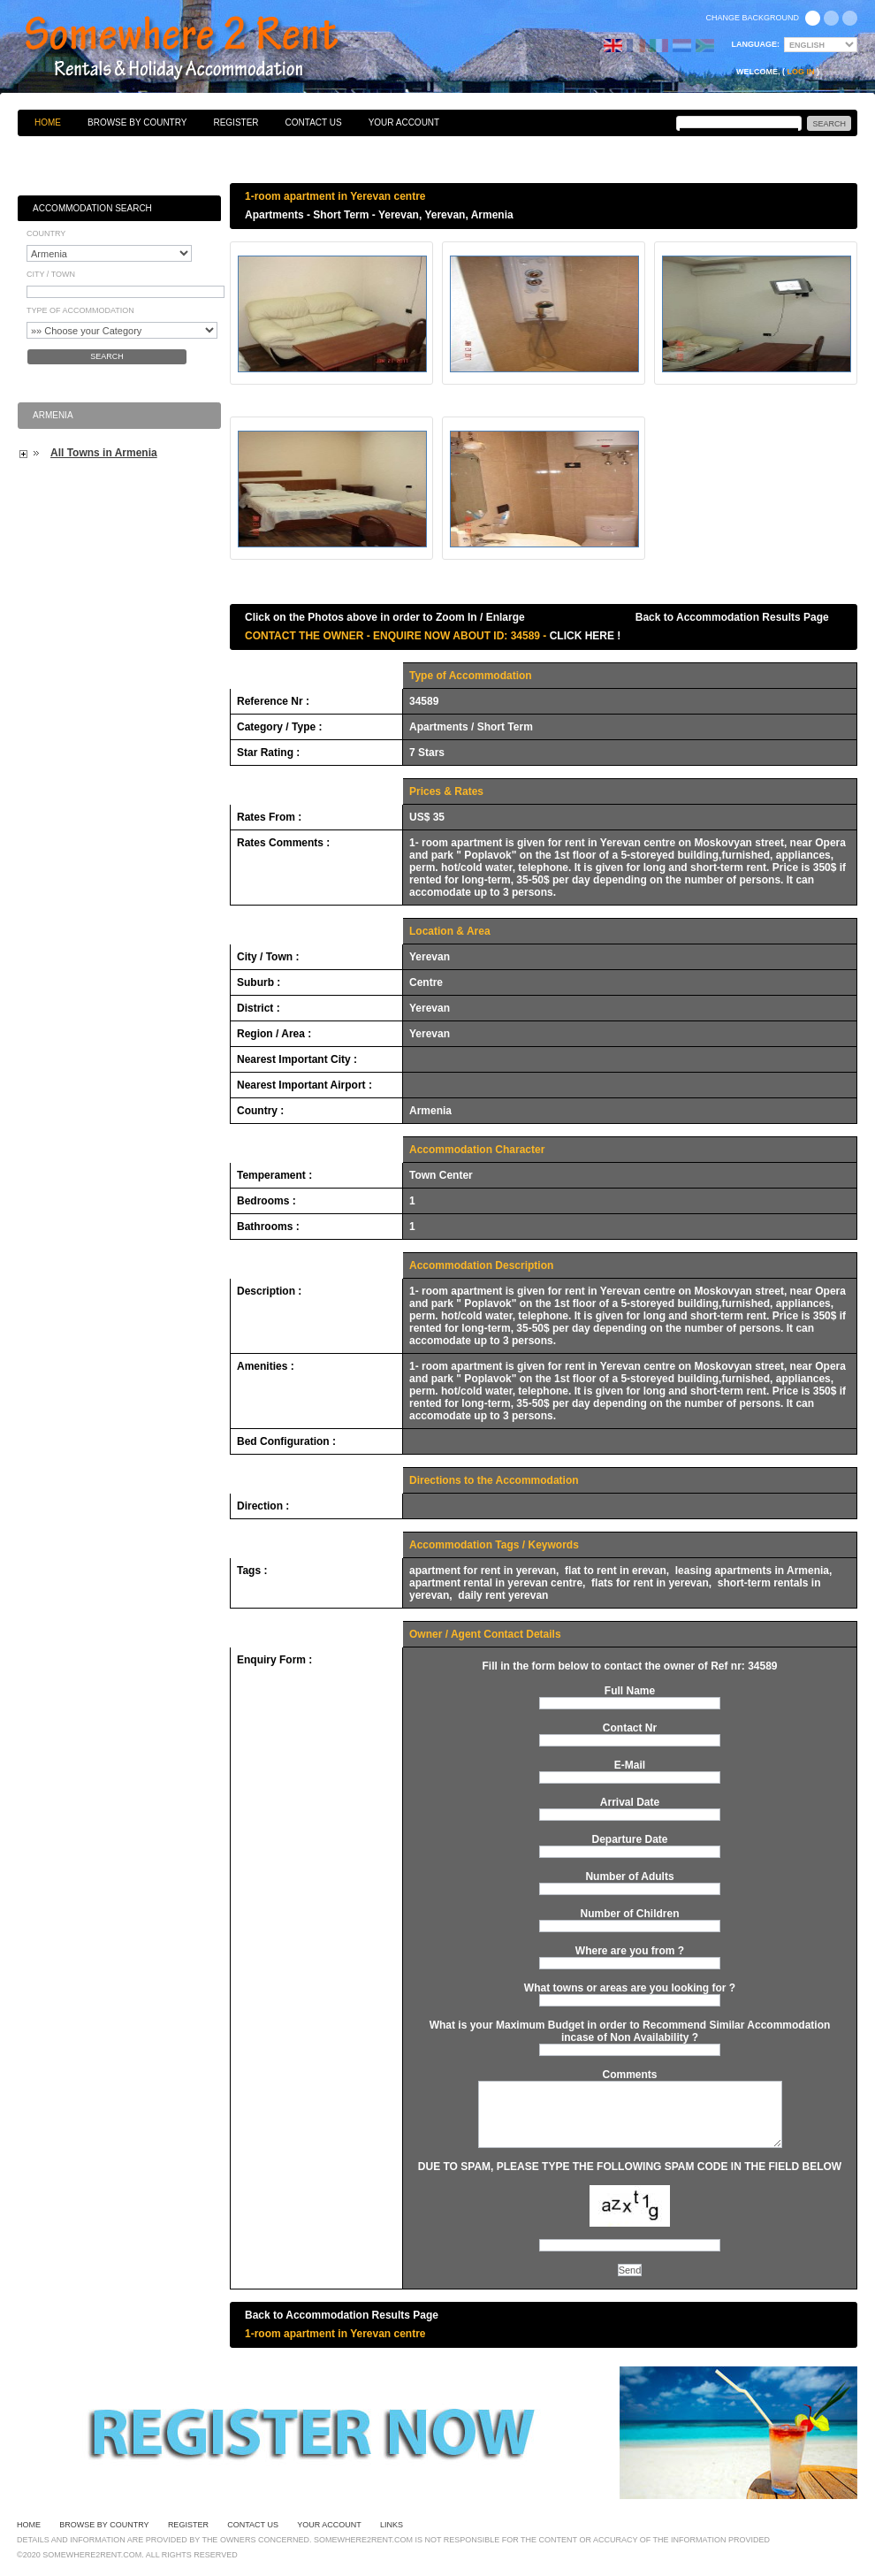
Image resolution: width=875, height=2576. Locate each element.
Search (107, 356)
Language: (756, 44)
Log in (801, 71)
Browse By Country (137, 122)
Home (47, 122)
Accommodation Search (92, 208)
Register (235, 122)
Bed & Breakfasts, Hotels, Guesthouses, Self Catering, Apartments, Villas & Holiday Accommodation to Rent (200, 48)
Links (391, 2524)
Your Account (404, 122)
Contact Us (313, 122)
